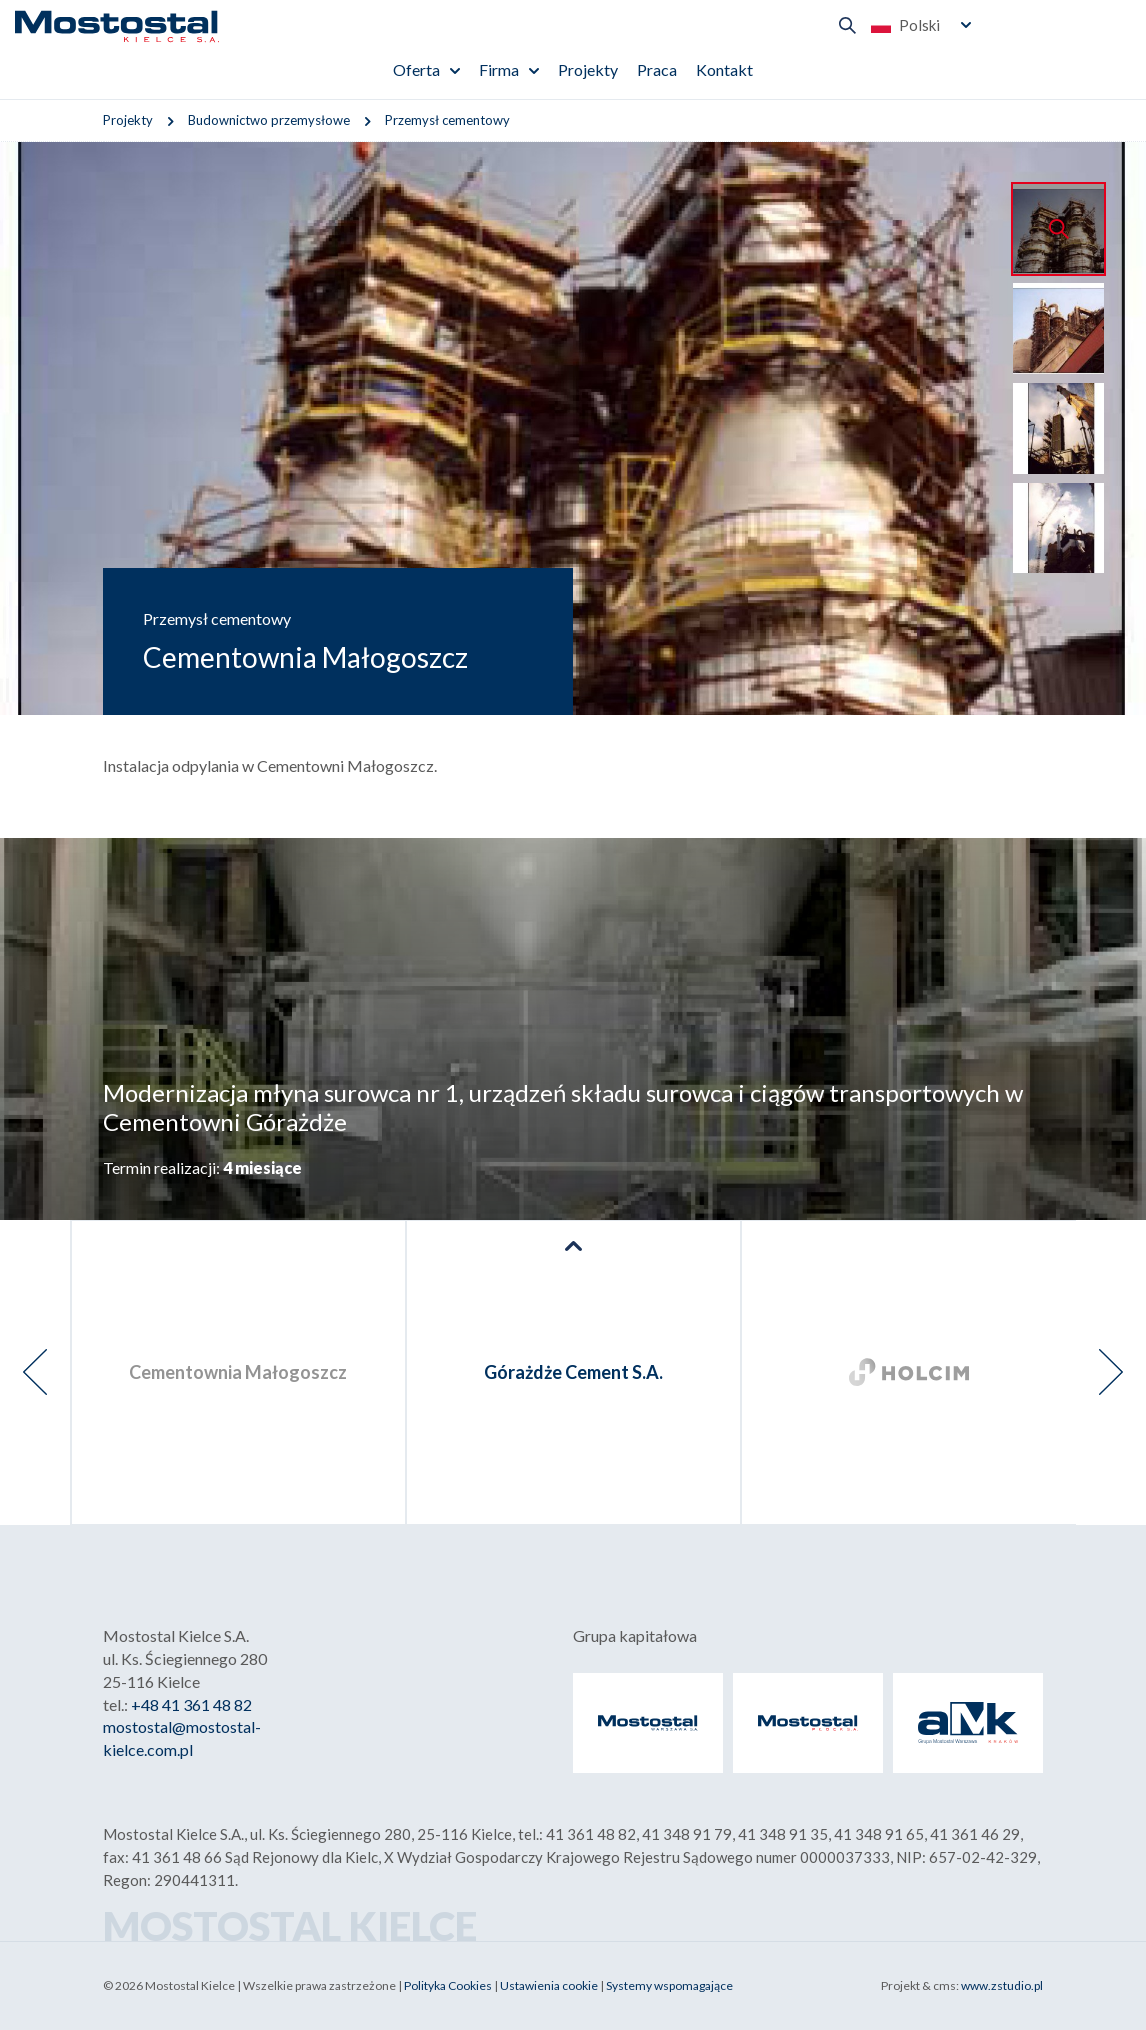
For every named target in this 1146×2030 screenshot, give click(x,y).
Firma (499, 69)
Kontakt (724, 69)
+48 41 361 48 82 (191, 1704)
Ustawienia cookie (549, 1985)
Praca (657, 69)
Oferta (416, 69)
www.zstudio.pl (1002, 1985)
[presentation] (35, 1372)
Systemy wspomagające (669, 1985)
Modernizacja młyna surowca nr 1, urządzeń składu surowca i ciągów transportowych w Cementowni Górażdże (563, 1107)
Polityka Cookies (448, 1985)
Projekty (588, 69)
